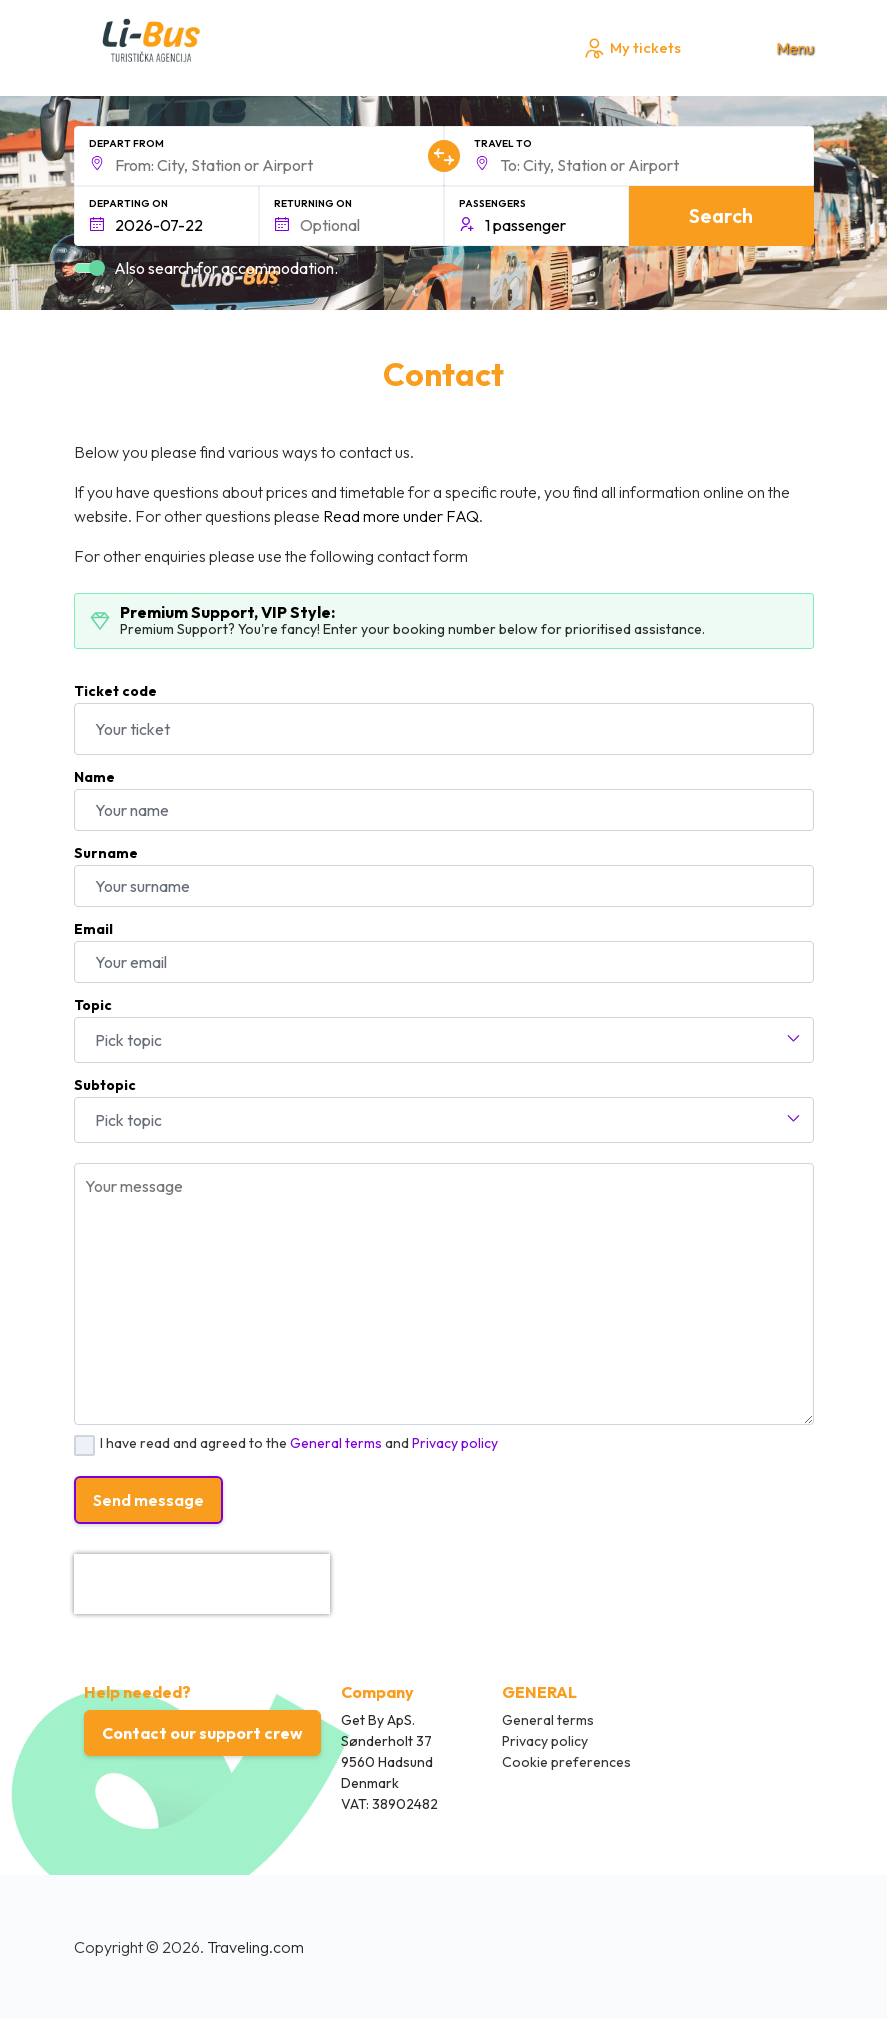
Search (721, 215)
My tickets (631, 48)
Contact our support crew (202, 1733)
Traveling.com (255, 1947)
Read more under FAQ (401, 516)
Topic (93, 1005)
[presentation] (202, 1584)
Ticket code (115, 691)
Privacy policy (455, 1443)
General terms (336, 1443)
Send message (148, 1500)
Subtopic (105, 1085)
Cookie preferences (566, 1762)
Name (94, 777)
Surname (106, 853)
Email (93, 929)
